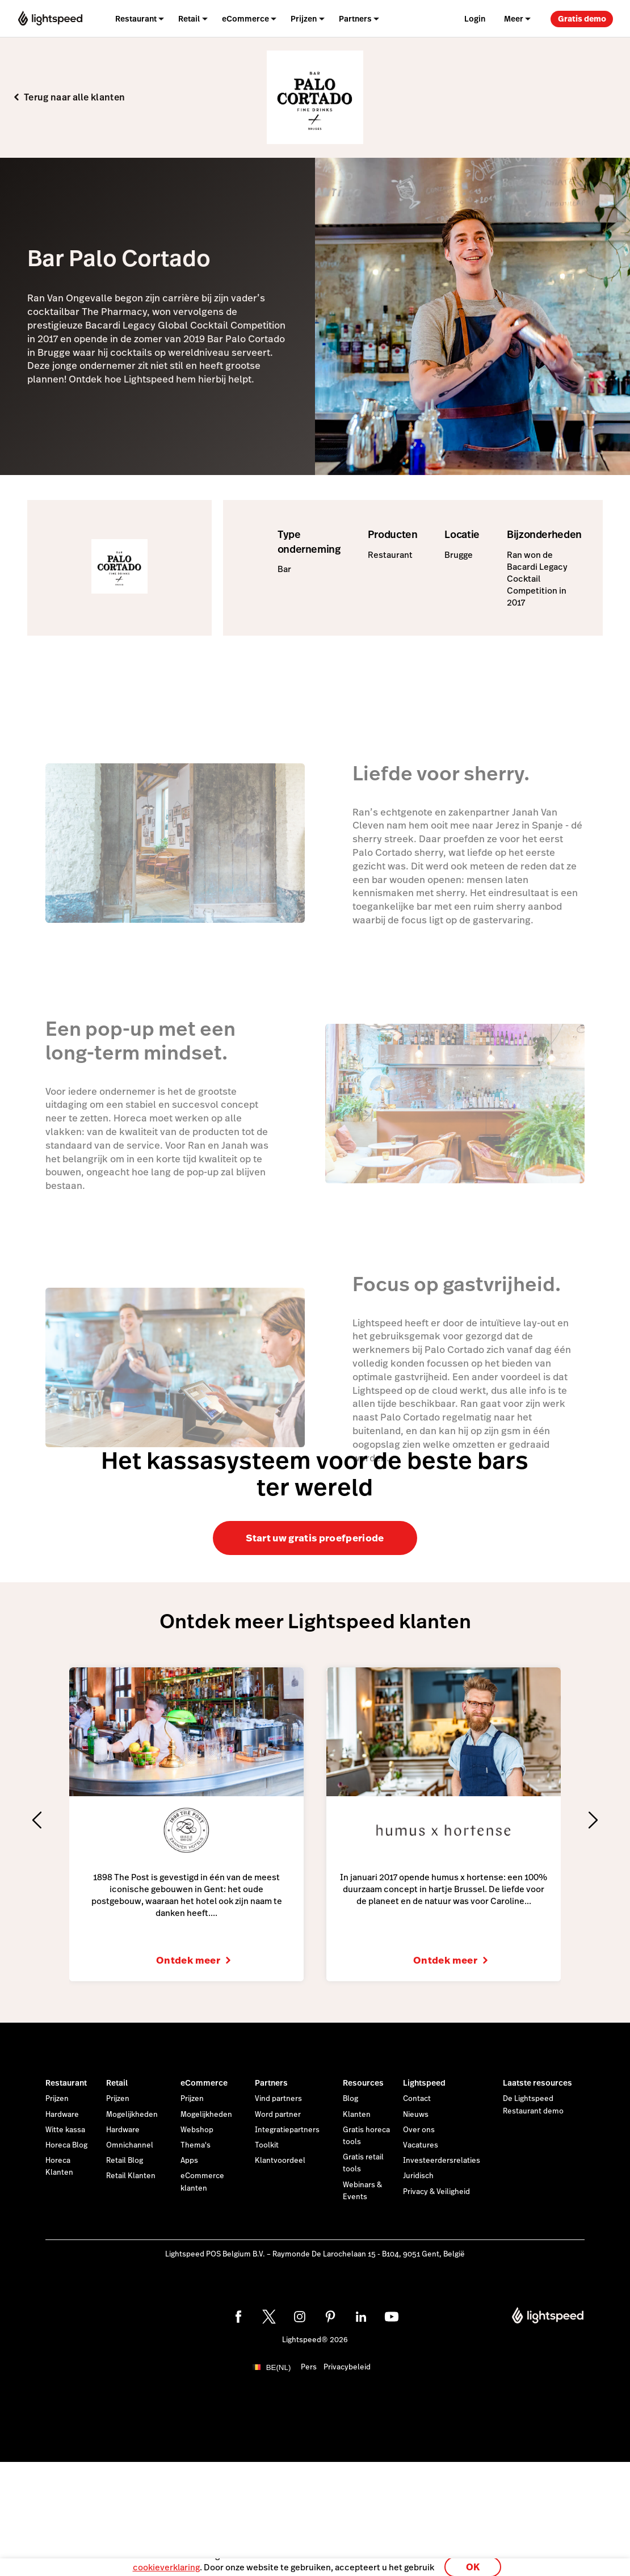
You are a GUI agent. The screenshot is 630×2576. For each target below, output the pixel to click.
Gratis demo (582, 18)
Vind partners (278, 2099)
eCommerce (204, 2082)
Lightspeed (424, 2082)
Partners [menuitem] (355, 18)
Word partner (278, 2114)
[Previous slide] (36, 1820)
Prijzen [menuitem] (304, 18)
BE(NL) (278, 2367)
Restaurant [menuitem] (136, 18)
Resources (363, 2082)
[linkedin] (361, 2316)
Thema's (195, 2145)
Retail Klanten (131, 2176)
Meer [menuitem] (513, 18)
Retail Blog (124, 2160)
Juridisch (418, 2176)
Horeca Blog (66, 2145)
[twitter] (269, 2316)
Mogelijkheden (132, 2114)
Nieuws (416, 2114)
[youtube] (391, 2316)
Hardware (62, 2114)
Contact (417, 2099)
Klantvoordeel (280, 2160)
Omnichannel (129, 2145)
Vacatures (420, 2145)
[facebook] (238, 2316)
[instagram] (299, 2316)
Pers (309, 2367)
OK (473, 2560)
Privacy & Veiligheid (436, 2192)
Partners (271, 2082)
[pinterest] (330, 2316)
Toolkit (267, 2145)
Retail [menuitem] (189, 18)
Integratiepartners (287, 2130)
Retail (117, 2082)
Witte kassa (65, 2130)
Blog (350, 2099)
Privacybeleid (347, 2367)
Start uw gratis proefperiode (315, 1538)
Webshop (196, 2130)
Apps (189, 2160)
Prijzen (57, 2099)
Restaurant (66, 2082)
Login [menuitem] (474, 18)
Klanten (357, 2114)
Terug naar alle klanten (74, 97)
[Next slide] (593, 1820)
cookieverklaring (166, 2561)
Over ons (419, 2130)
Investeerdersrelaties (441, 2160)
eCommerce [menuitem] (245, 18)
